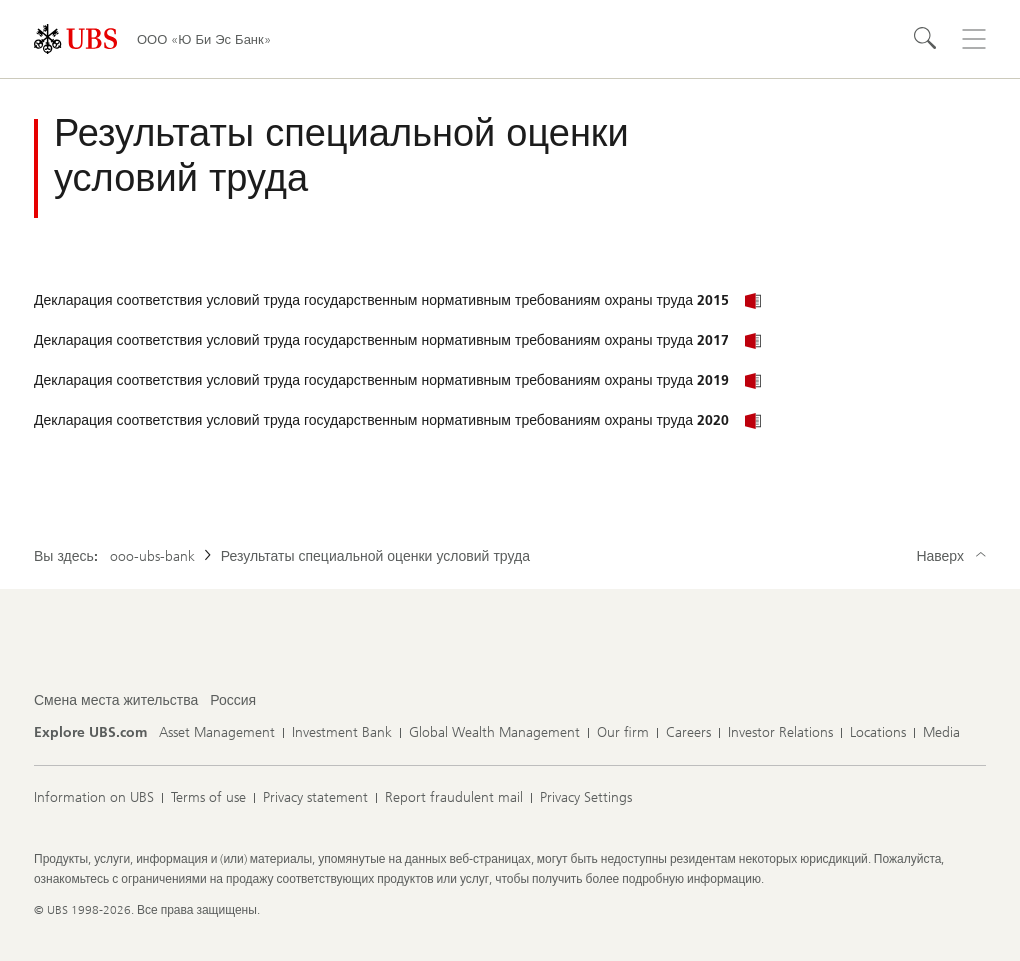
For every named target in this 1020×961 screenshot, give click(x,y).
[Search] (926, 39)
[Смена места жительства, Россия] (233, 701)
